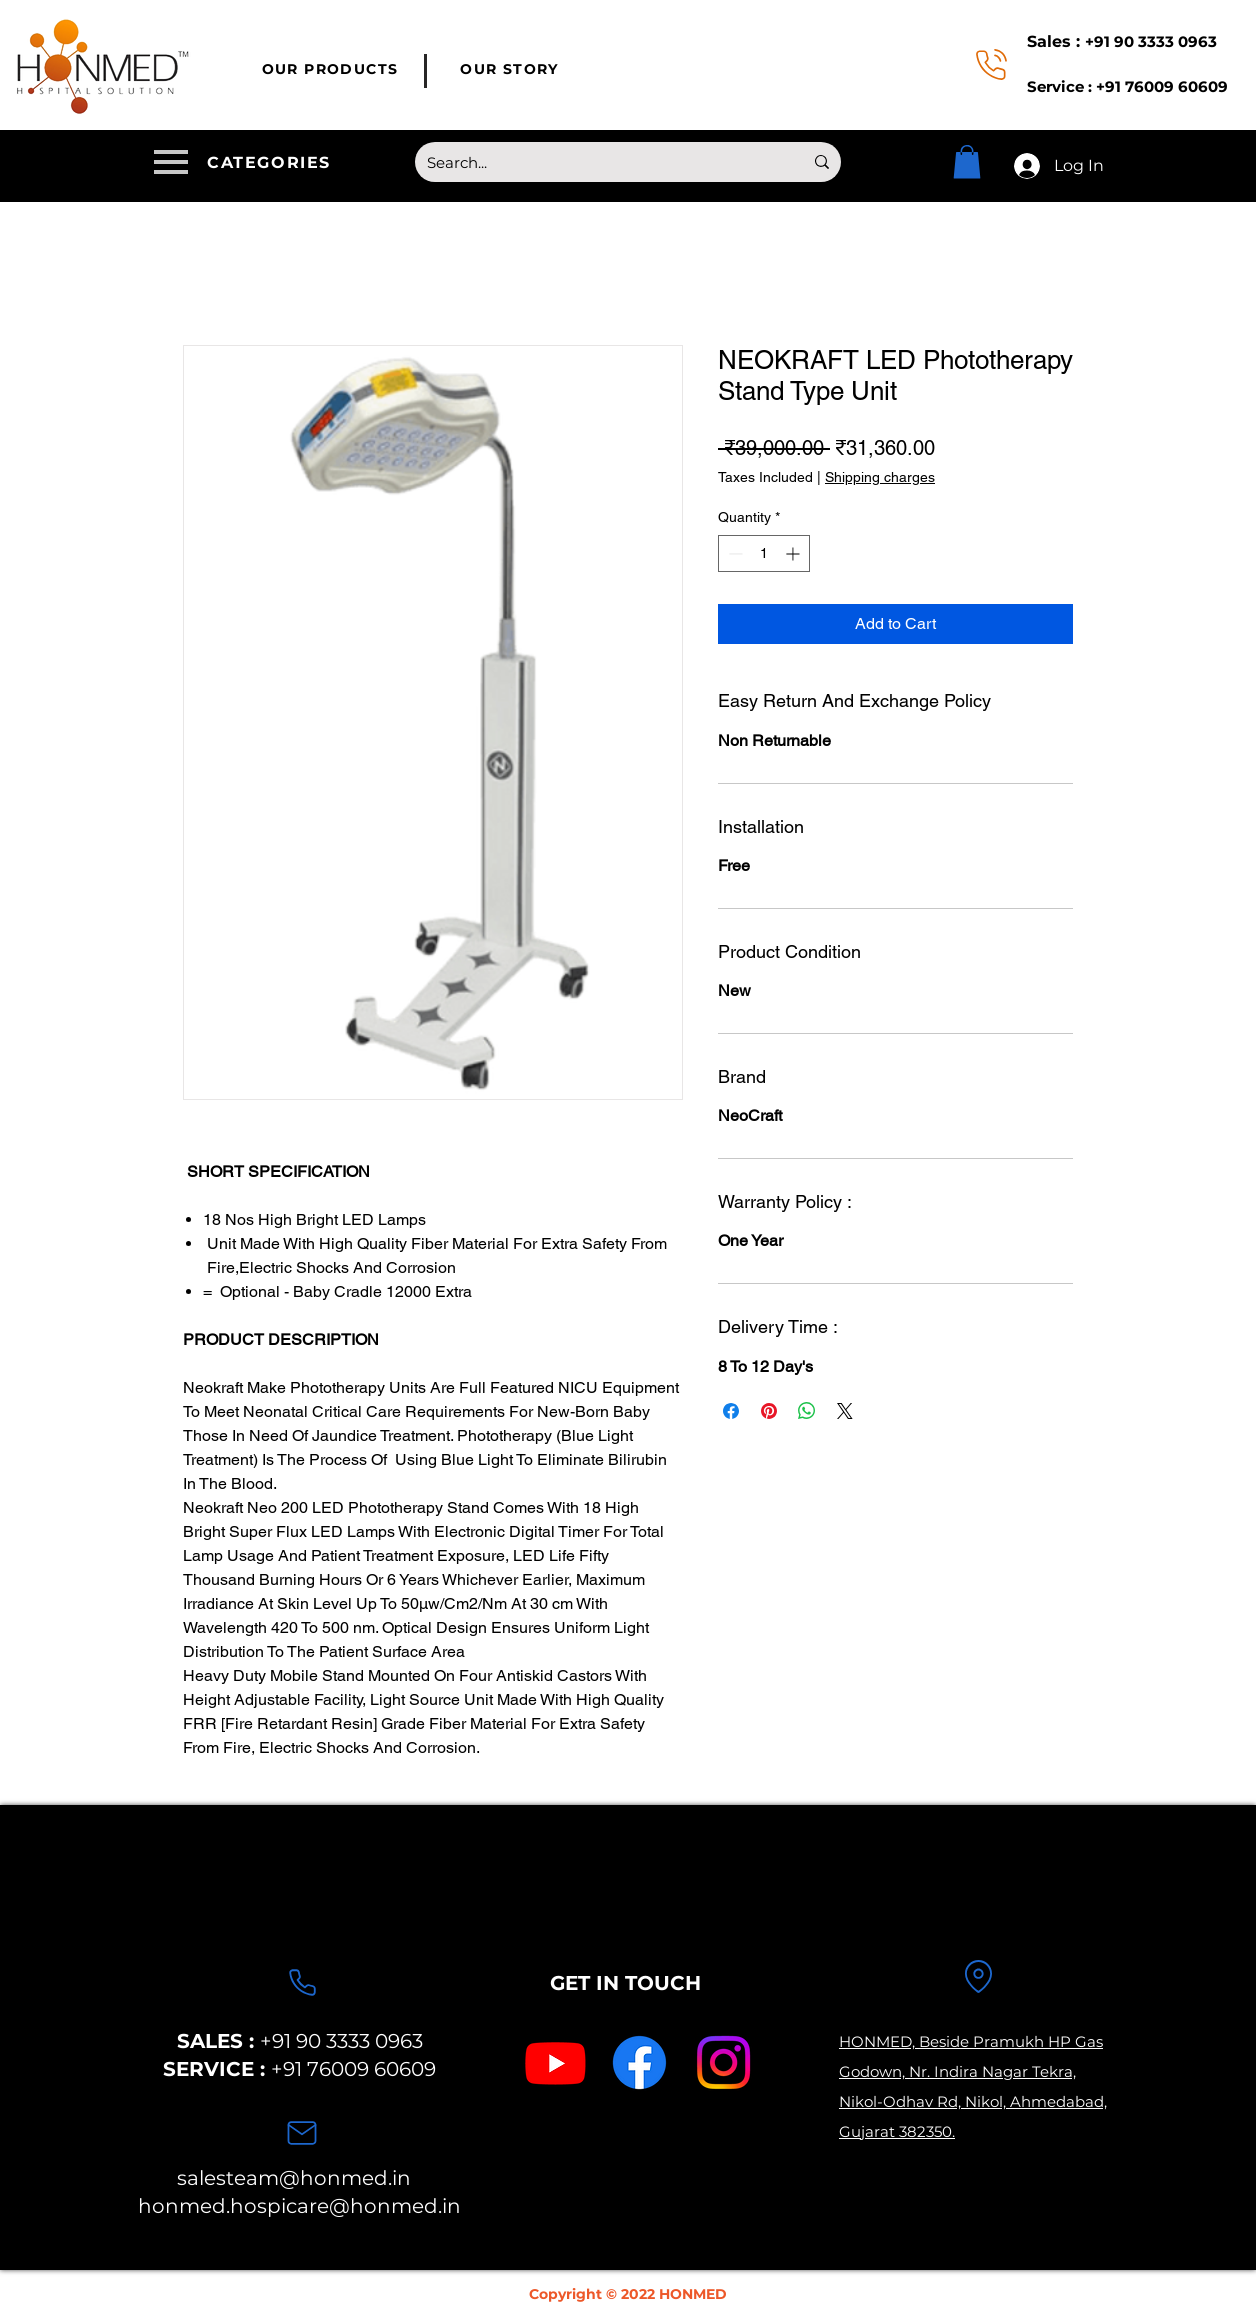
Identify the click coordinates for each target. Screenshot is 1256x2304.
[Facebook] (639, 2062)
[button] (246, 162)
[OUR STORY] (511, 69)
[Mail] (302, 2133)
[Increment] (794, 553)
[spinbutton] (764, 553)
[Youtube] (555, 2062)
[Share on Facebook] (731, 1411)
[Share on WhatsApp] (807, 1411)
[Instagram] (723, 2062)
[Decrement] (733, 553)
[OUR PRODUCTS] (332, 69)
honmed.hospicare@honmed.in (299, 2206)
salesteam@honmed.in (294, 2178)
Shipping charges (880, 477)
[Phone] (302, 1983)
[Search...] (600, 162)
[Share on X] (845, 1411)
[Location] (978, 1977)
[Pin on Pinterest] (769, 1411)
